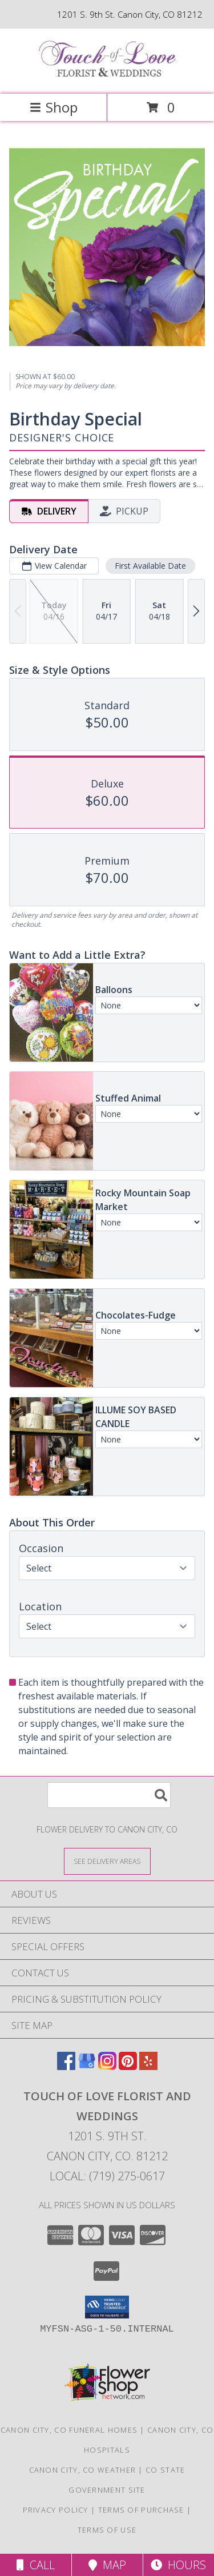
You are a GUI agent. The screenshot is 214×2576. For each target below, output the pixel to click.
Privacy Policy (55, 2510)
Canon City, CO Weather (82, 2470)
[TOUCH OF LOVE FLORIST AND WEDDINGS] (107, 77)
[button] (107, 2307)
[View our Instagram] (107, 2066)
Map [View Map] (107, 2565)
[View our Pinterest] (128, 2066)
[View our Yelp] (148, 2066)
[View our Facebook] (66, 2066)
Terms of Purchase (141, 2510)
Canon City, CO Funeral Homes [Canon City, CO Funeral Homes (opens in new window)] (69, 2430)
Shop (54, 107)
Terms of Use (107, 2530)
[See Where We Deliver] (107, 1860)
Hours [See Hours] (178, 2565)
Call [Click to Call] (36, 2565)
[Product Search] (109, 1795)
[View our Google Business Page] (87, 2066)
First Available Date (150, 565)
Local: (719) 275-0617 (107, 2176)
